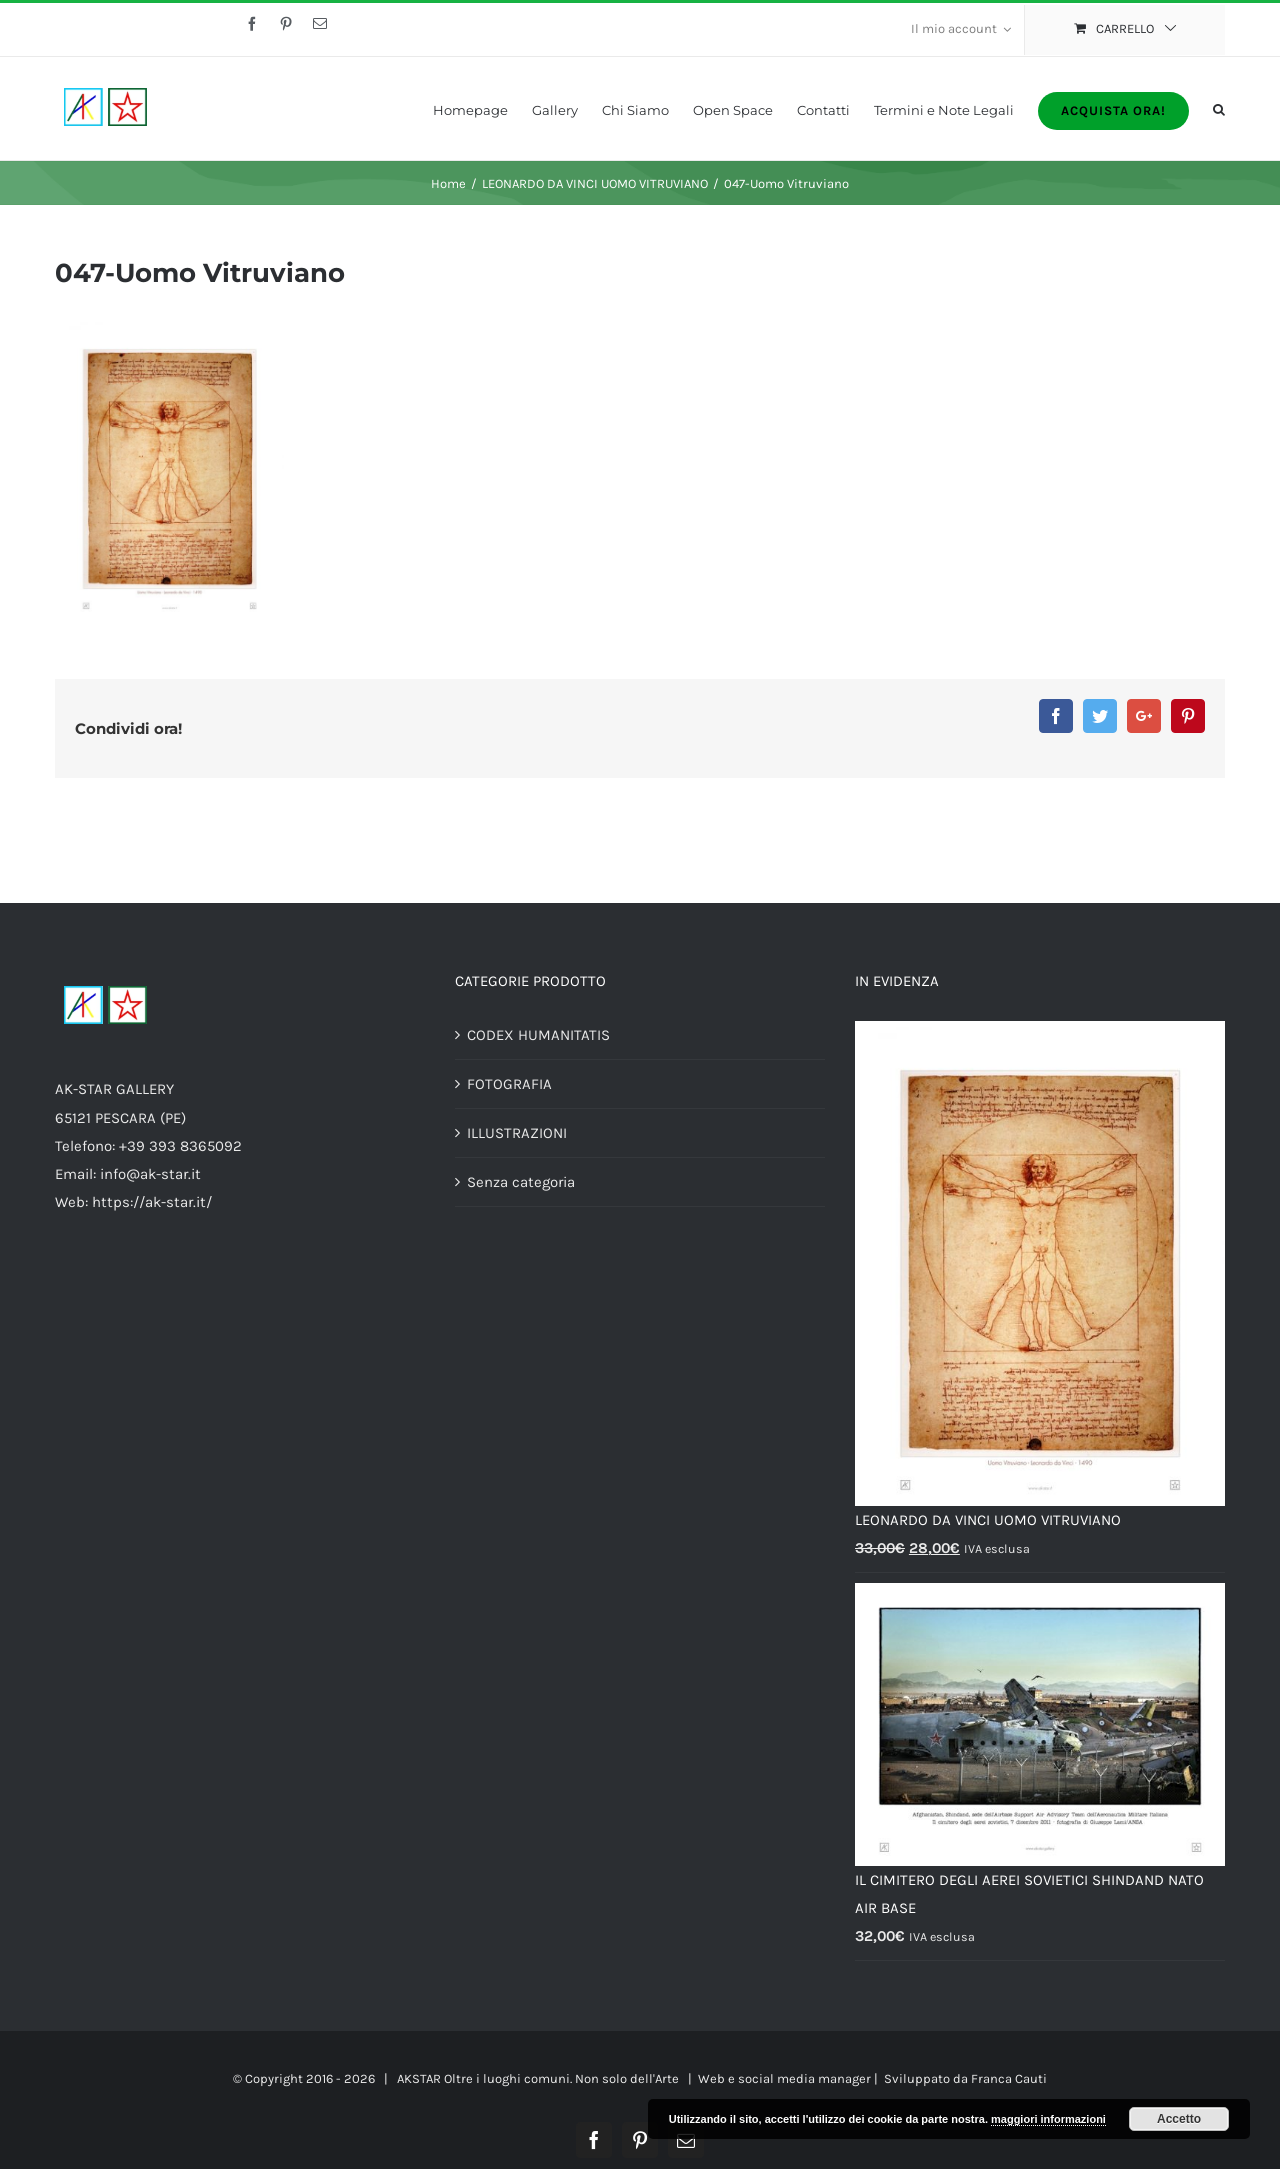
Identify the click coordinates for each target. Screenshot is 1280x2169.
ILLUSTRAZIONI (517, 1133)
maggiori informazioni (1048, 2119)
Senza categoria (521, 1182)
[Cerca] (1219, 108)
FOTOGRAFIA (509, 1084)
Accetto (1179, 2119)
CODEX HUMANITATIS (538, 1035)
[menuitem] (961, 30)
